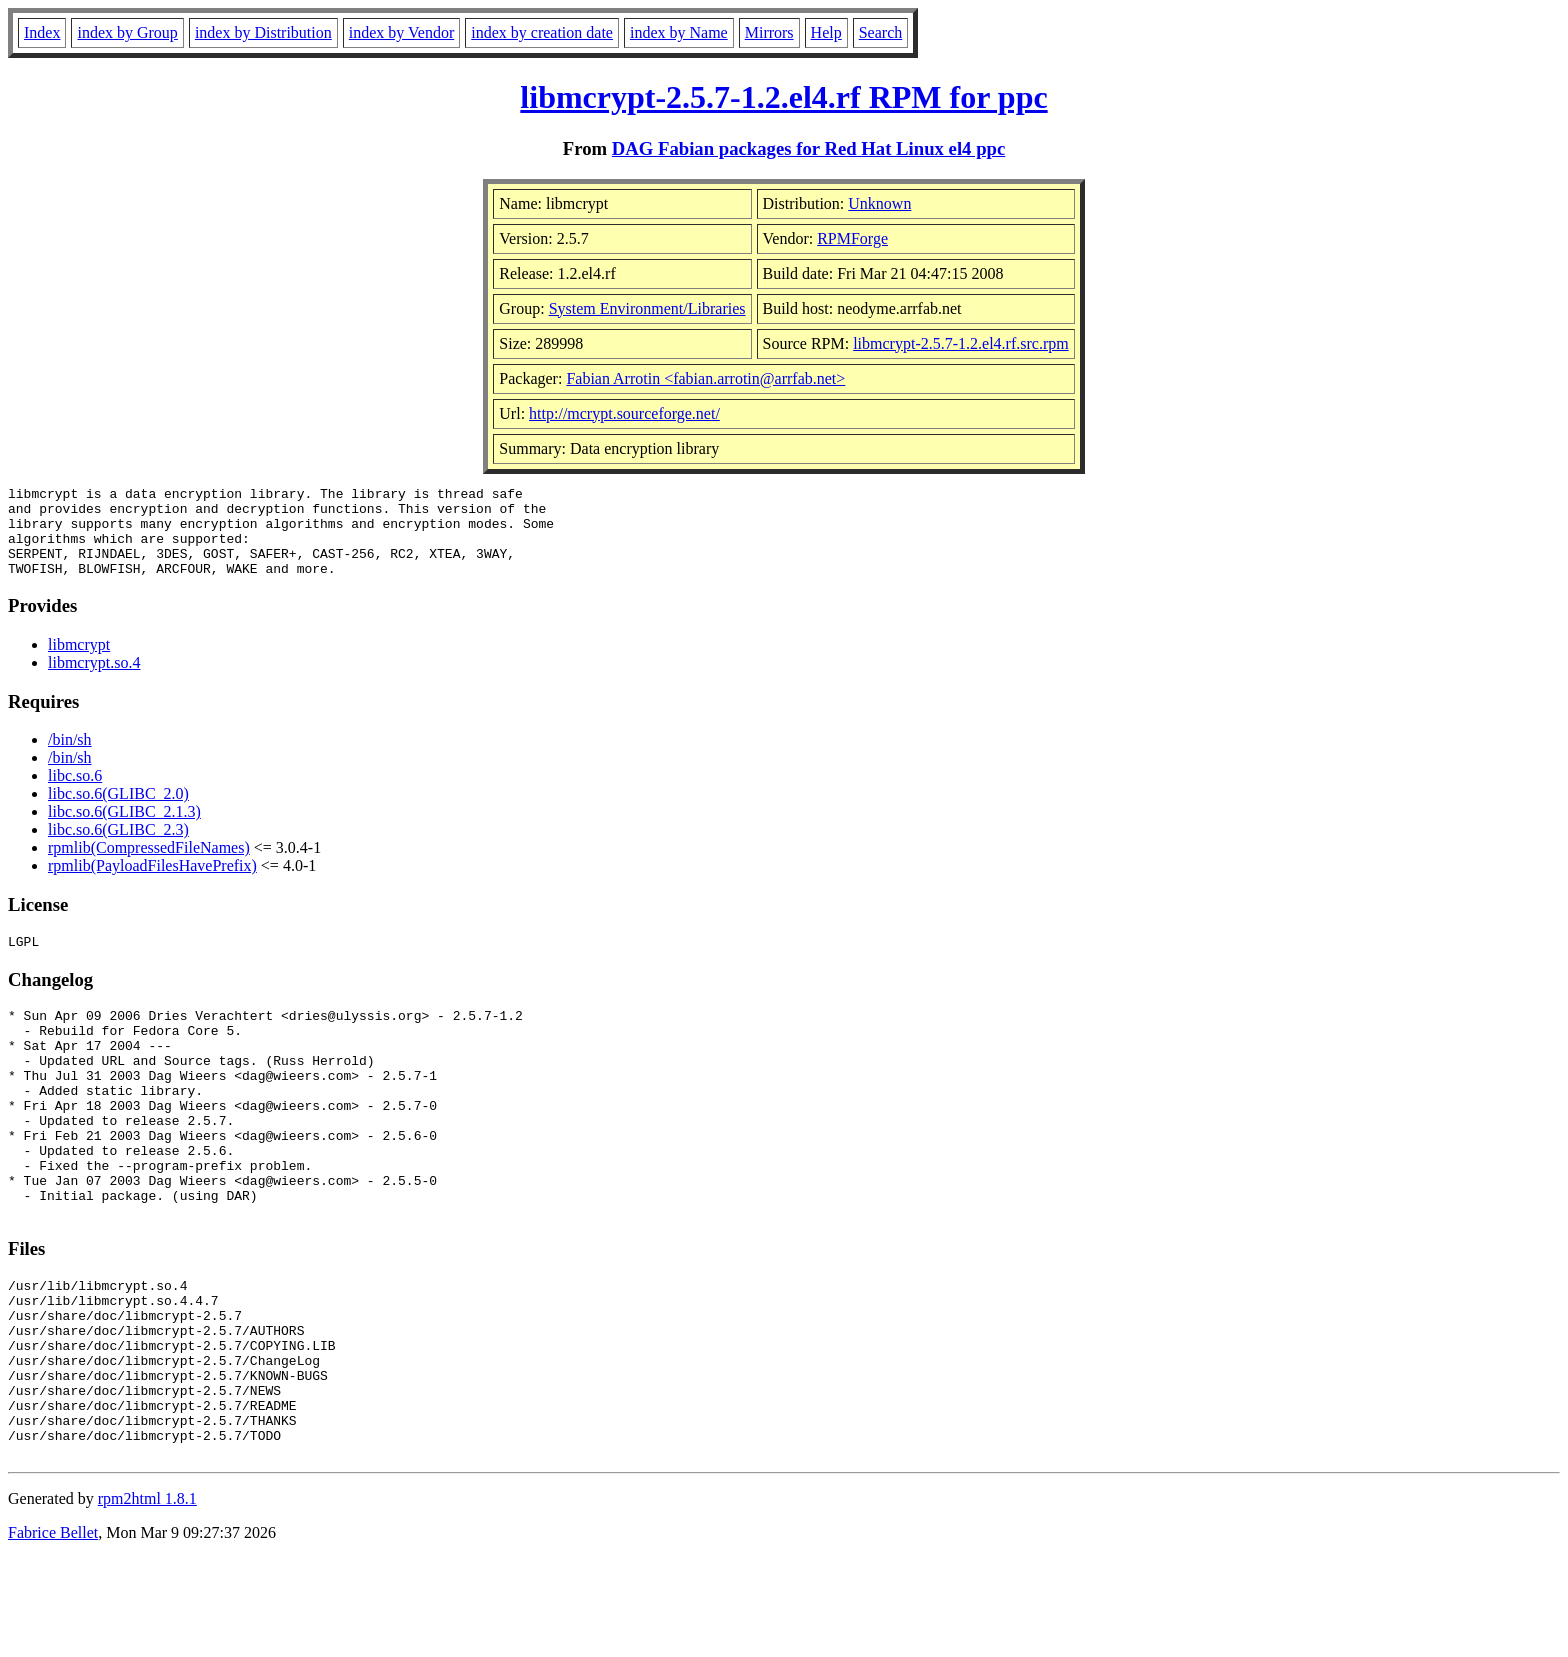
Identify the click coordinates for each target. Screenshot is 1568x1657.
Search (881, 32)
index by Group (127, 32)
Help (826, 32)
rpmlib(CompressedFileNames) (149, 865)
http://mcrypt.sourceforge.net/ (624, 413)
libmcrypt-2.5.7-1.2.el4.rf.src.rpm (961, 343)
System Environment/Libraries (647, 308)
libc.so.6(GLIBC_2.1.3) (124, 829)
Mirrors (769, 32)
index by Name (679, 32)
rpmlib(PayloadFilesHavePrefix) (152, 883)
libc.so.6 (75, 793)
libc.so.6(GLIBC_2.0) (118, 811)
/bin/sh (70, 757)
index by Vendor (401, 32)
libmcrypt (79, 662)
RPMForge (852, 238)
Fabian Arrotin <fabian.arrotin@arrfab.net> (705, 378)
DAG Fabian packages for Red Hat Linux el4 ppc (809, 148)
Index (42, 32)
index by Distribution (263, 32)
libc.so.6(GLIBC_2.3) (118, 847)
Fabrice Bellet (53, 1631)
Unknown (879, 203)
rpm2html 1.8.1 (147, 1597)
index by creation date (542, 32)
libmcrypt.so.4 (94, 680)
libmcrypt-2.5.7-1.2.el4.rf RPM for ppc (783, 97)
